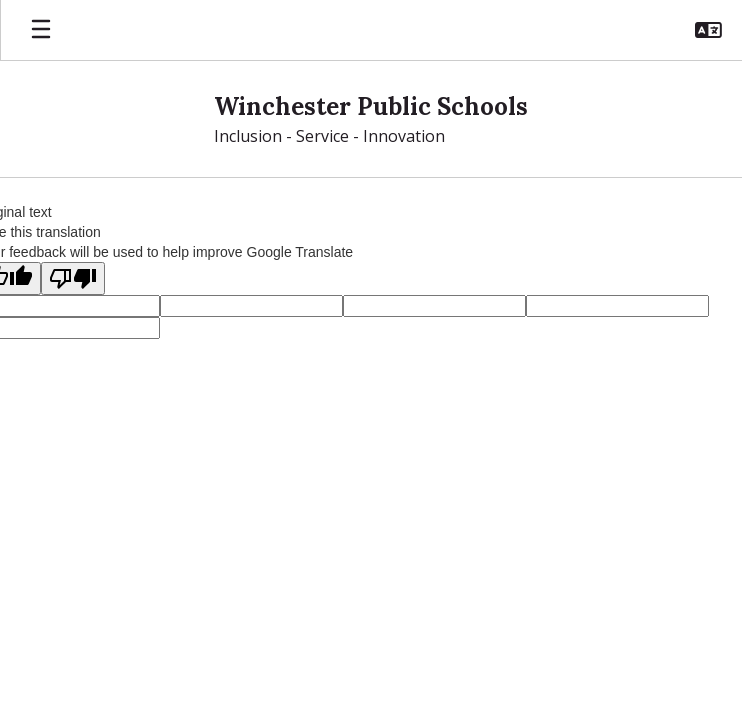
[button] (708, 30)
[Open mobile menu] (41, 30)
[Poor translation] (73, 278)
